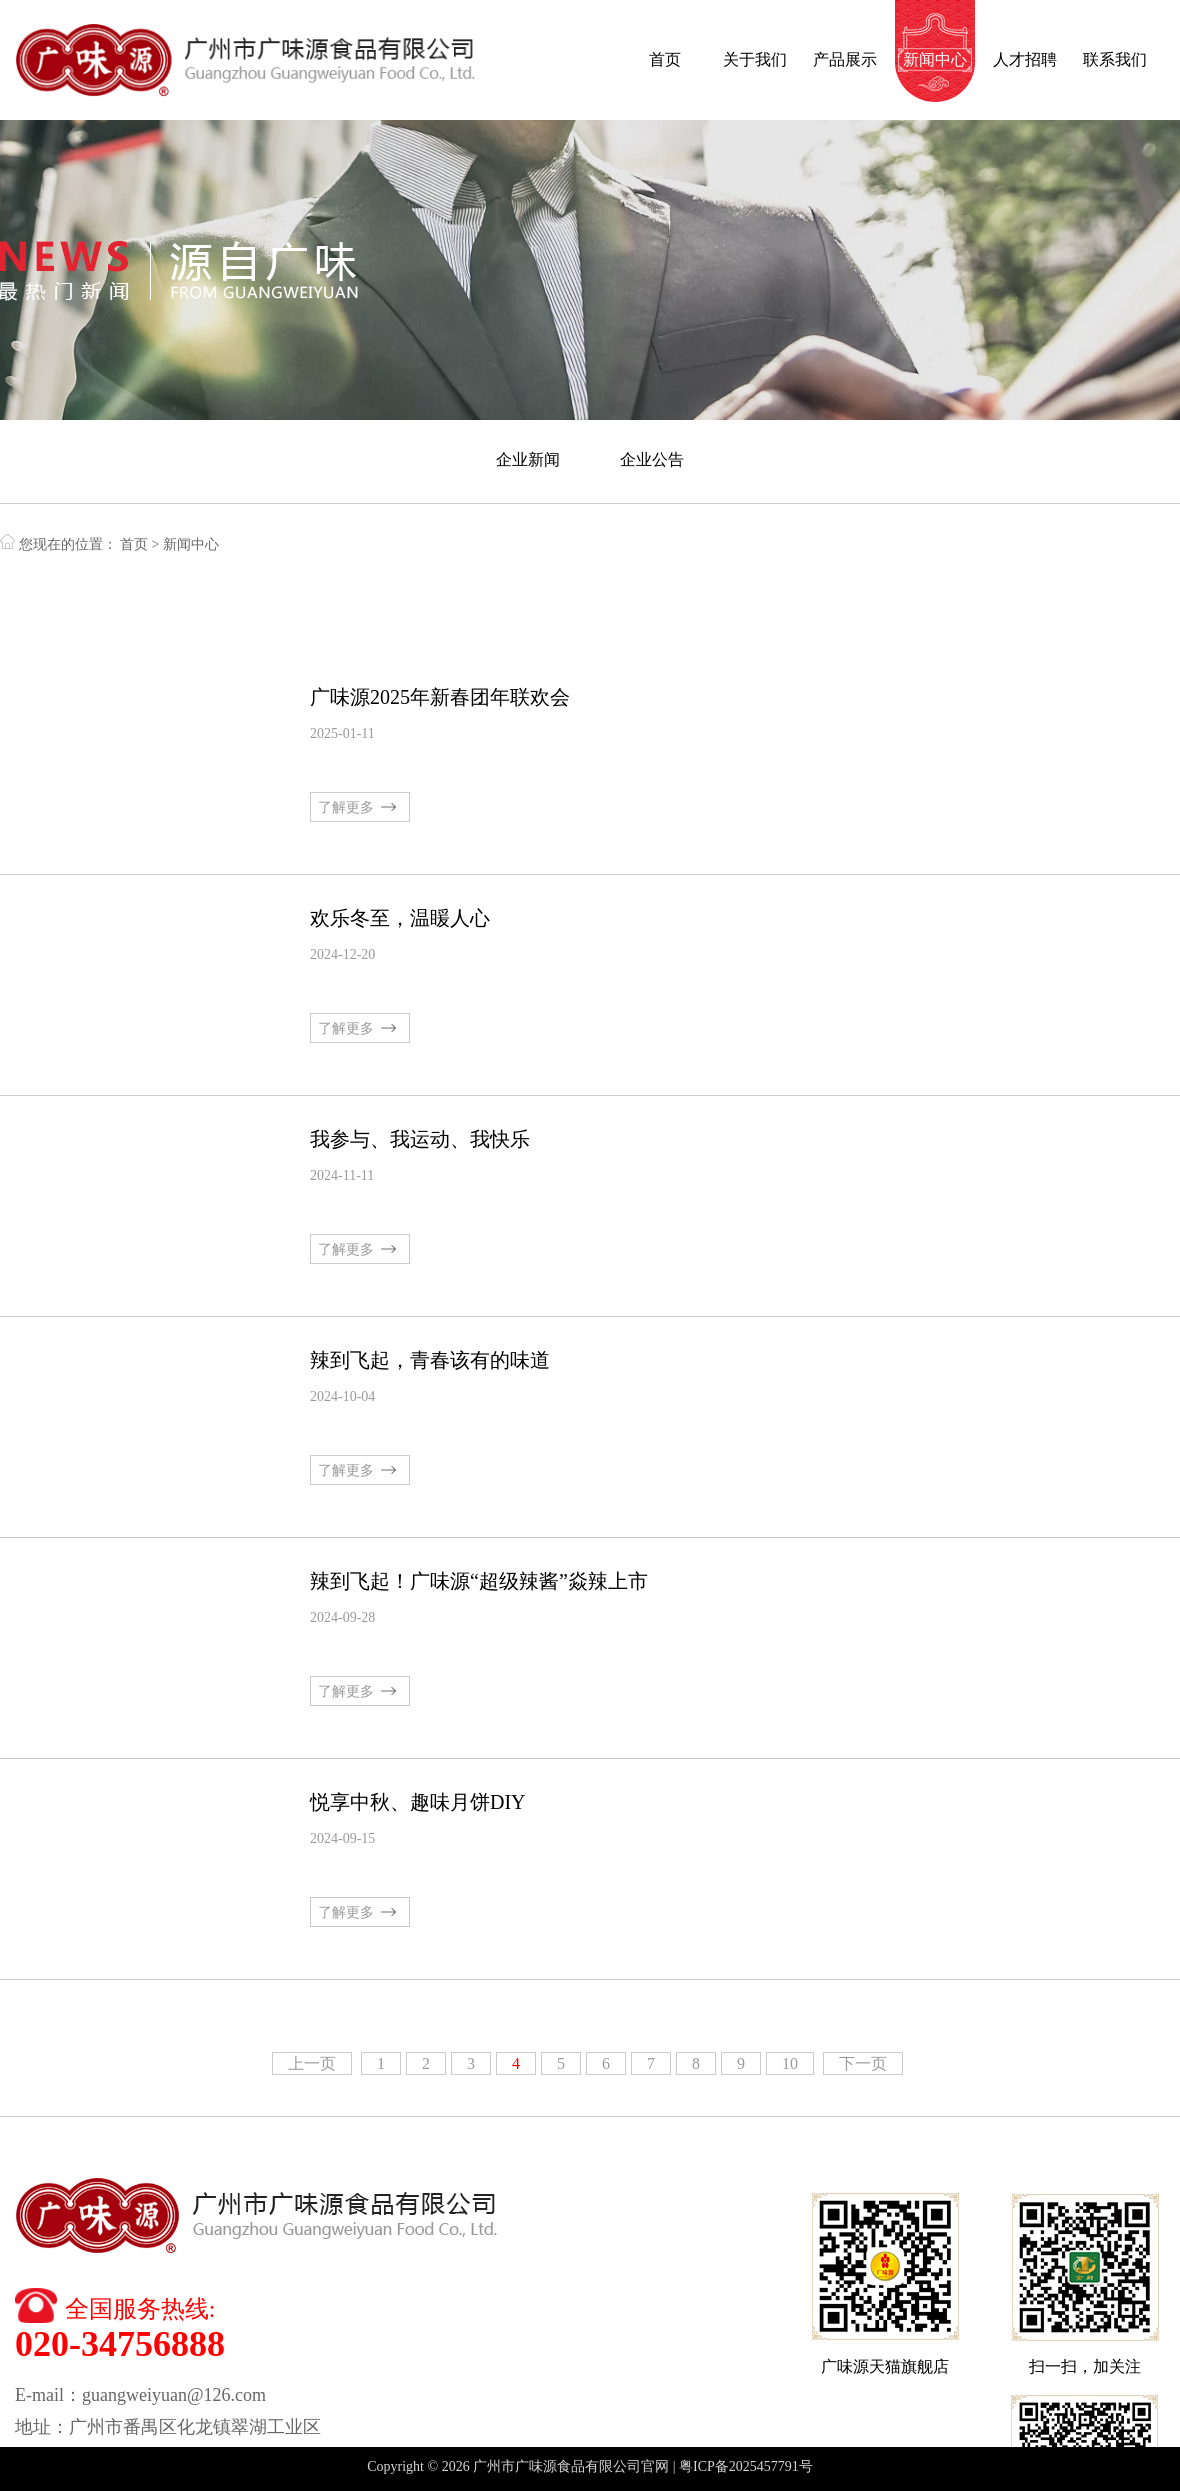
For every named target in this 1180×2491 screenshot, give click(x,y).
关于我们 (755, 59)
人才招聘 (1025, 59)
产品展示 (845, 59)
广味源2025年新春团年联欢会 (440, 697)
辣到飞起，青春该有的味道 (430, 1360)
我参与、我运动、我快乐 (420, 1139)
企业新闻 (528, 459)
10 (790, 2063)
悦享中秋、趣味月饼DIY (418, 1802)
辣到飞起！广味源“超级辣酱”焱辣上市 (479, 1581)
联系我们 (1115, 59)
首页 (665, 59)
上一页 (312, 2063)
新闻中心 (935, 59)
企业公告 (652, 459)
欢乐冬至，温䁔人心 (400, 918)
